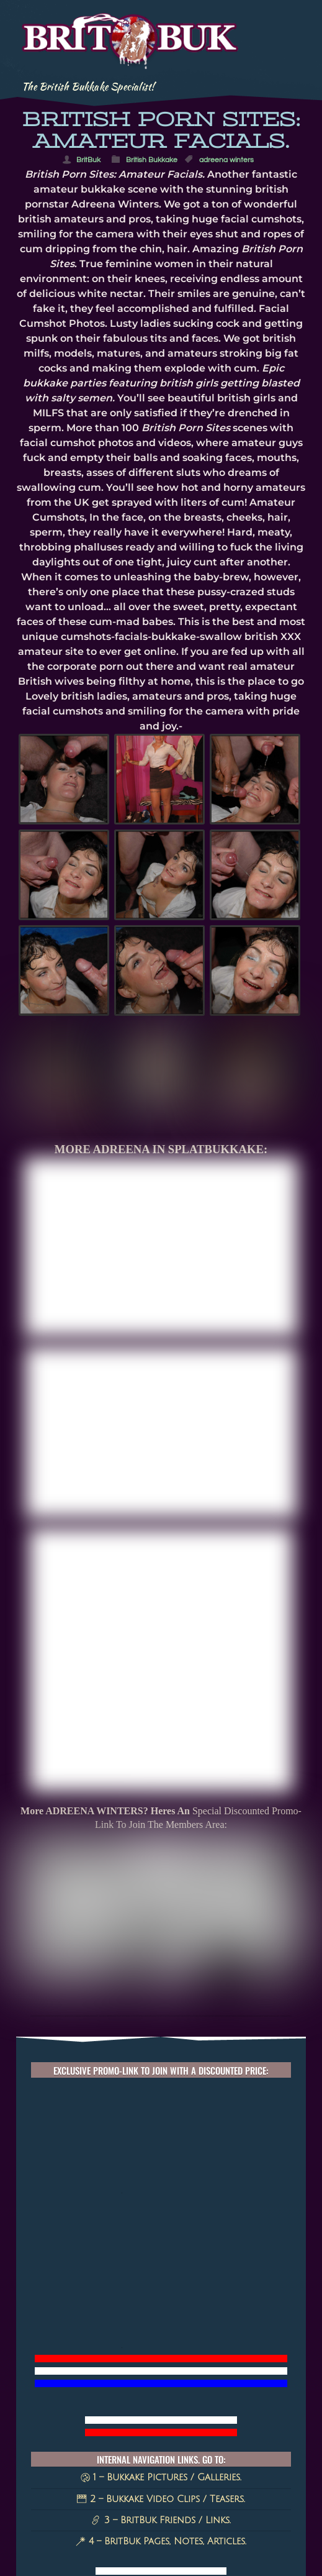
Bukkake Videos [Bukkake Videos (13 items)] (166, 2525)
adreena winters (226, 160)
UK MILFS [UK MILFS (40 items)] (172, 2455)
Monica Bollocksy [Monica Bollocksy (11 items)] (165, 2539)
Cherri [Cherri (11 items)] (256, 2539)
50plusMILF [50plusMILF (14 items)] (234, 2512)
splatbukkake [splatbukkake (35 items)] (187, 2469)
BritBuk (88, 160)
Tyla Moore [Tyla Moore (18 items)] (169, 2498)
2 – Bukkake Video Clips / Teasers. (160, 2313)
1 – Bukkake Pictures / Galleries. (161, 2292)
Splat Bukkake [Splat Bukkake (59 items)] (196, 2440)
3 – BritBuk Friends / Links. (160, 2335)
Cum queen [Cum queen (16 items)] (150, 2512)
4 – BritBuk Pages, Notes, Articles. (161, 2356)
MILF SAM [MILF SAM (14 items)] (75, 2525)
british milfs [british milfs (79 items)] (89, 2440)
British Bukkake (151, 160)
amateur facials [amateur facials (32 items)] (159, 2484)
